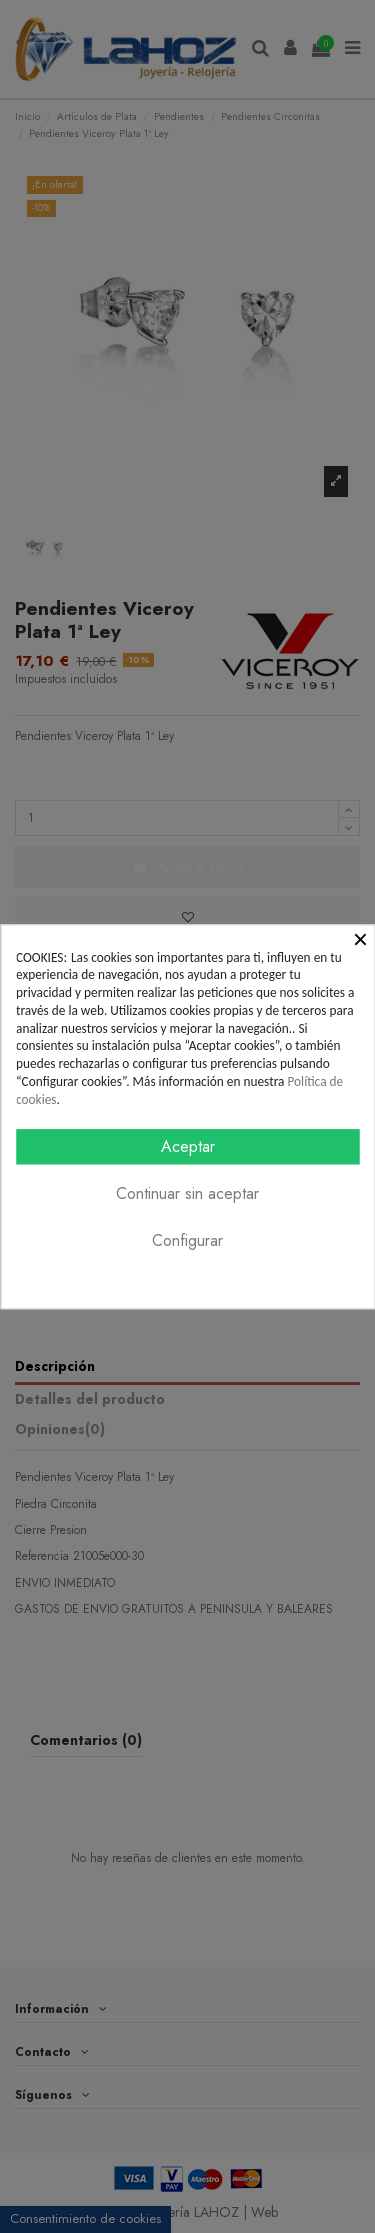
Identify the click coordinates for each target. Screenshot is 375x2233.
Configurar (187, 1240)
